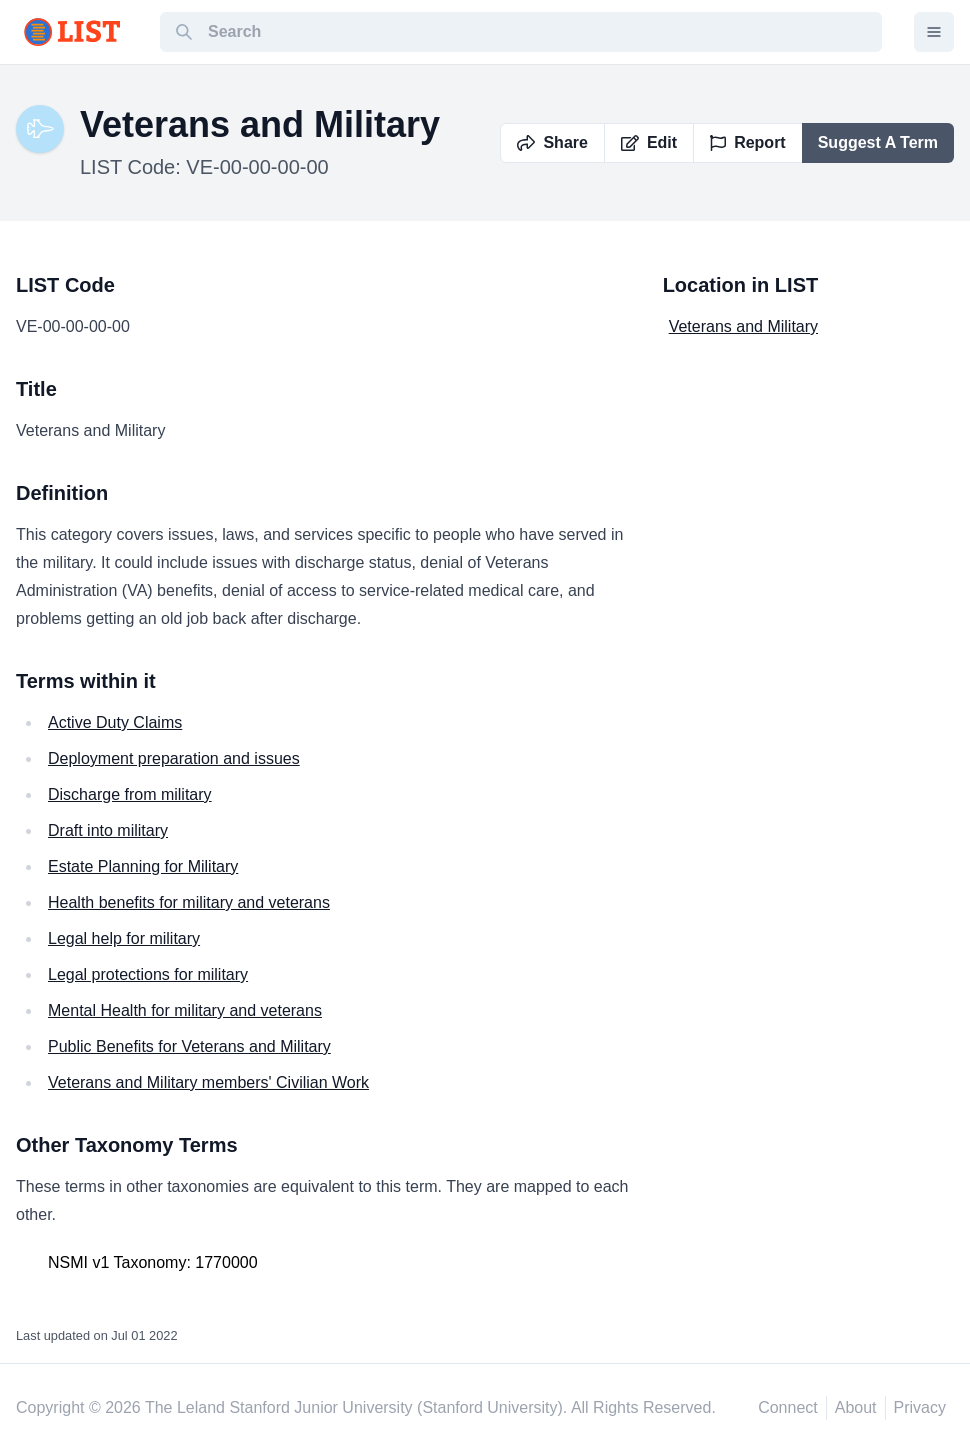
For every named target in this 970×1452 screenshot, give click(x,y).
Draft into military (108, 830)
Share (552, 142)
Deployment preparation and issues (174, 758)
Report (748, 142)
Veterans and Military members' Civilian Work (208, 1082)
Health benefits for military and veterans (189, 902)
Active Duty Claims (115, 722)
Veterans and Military (743, 326)
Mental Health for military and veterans (185, 1010)
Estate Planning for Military (143, 866)
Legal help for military (124, 938)
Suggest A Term (878, 142)
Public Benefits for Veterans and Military (189, 1046)
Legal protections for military (148, 974)
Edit (649, 142)
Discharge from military (130, 794)
